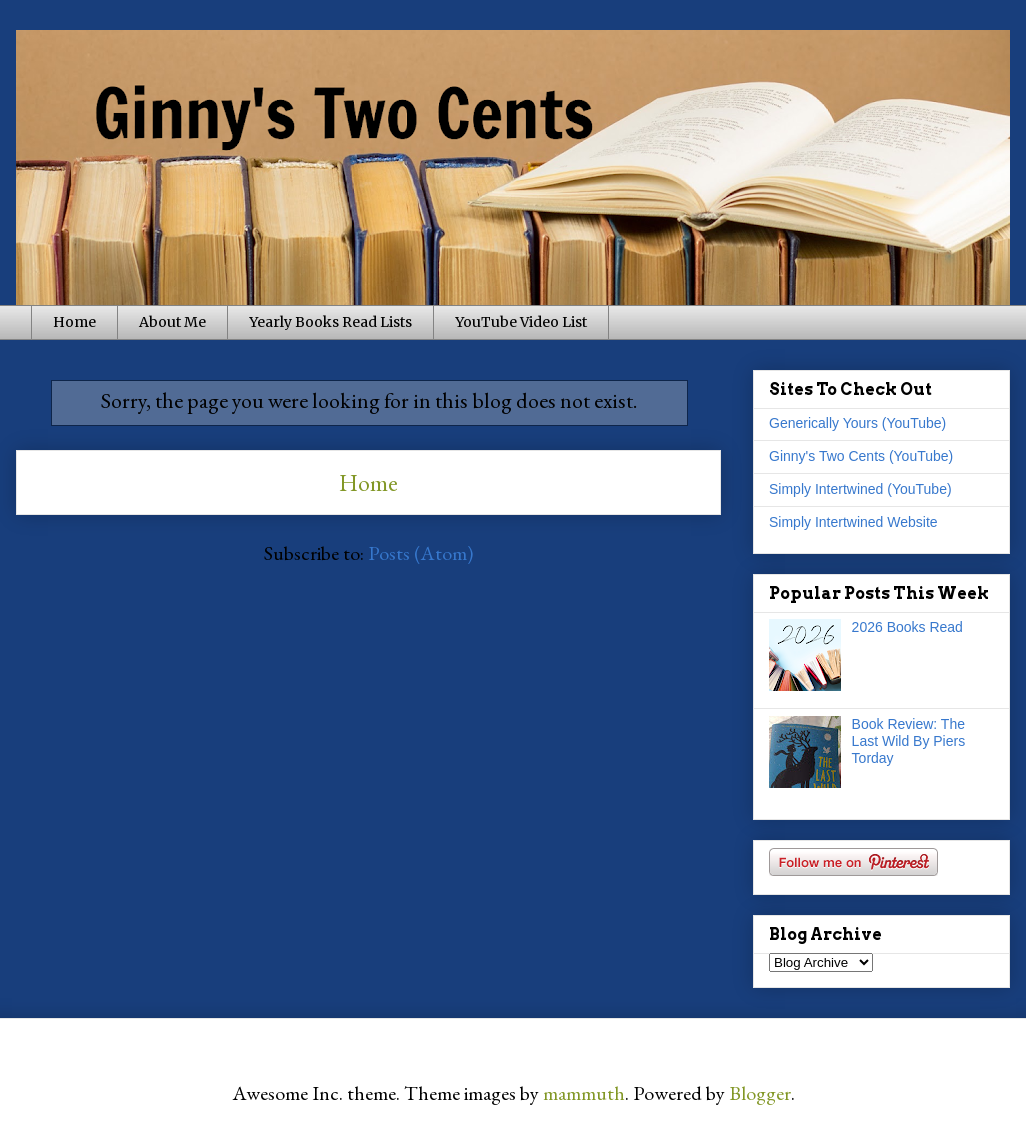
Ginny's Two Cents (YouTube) (861, 456)
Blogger (760, 1093)
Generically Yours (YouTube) (857, 423)
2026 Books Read (907, 627)
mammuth (584, 1093)
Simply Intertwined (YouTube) (860, 489)
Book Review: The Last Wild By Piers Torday (909, 741)
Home (74, 322)
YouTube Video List (521, 322)
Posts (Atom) (420, 553)
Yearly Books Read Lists (330, 322)
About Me (172, 322)
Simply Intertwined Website (853, 522)
